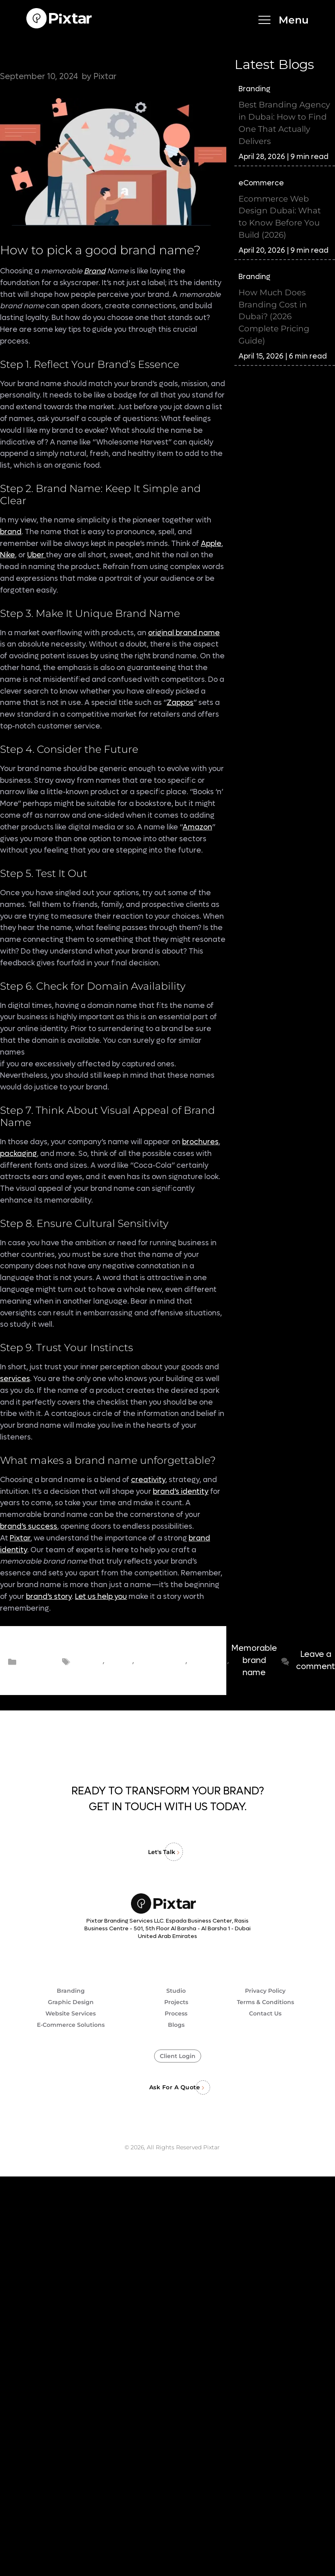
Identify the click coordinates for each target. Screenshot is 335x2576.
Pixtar (20, 1538)
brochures (200, 1142)
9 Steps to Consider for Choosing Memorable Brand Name (103, 51)
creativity (148, 1480)
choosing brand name (207, 1660)
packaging (18, 1153)
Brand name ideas (118, 1660)
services (15, 1379)
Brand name (89, 1660)
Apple (211, 543)
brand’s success (28, 1526)
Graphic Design (71, 2002)
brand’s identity (180, 1491)
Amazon (197, 827)
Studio (176, 1990)
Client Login (177, 2056)
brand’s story (49, 1596)
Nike (7, 555)
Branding (40, 1660)
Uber (36, 555)
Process (176, 2013)
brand (10, 532)
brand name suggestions (159, 1660)
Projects (176, 2002)
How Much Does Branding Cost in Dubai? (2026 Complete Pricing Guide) (273, 317)
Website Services (70, 2013)
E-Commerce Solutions (71, 2024)
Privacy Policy (265, 1990)
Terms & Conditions (265, 2002)
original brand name (184, 633)
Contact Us (265, 2013)
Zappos (180, 702)
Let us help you (101, 1596)
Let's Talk (161, 1852)
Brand (94, 271)
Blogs (176, 2024)
